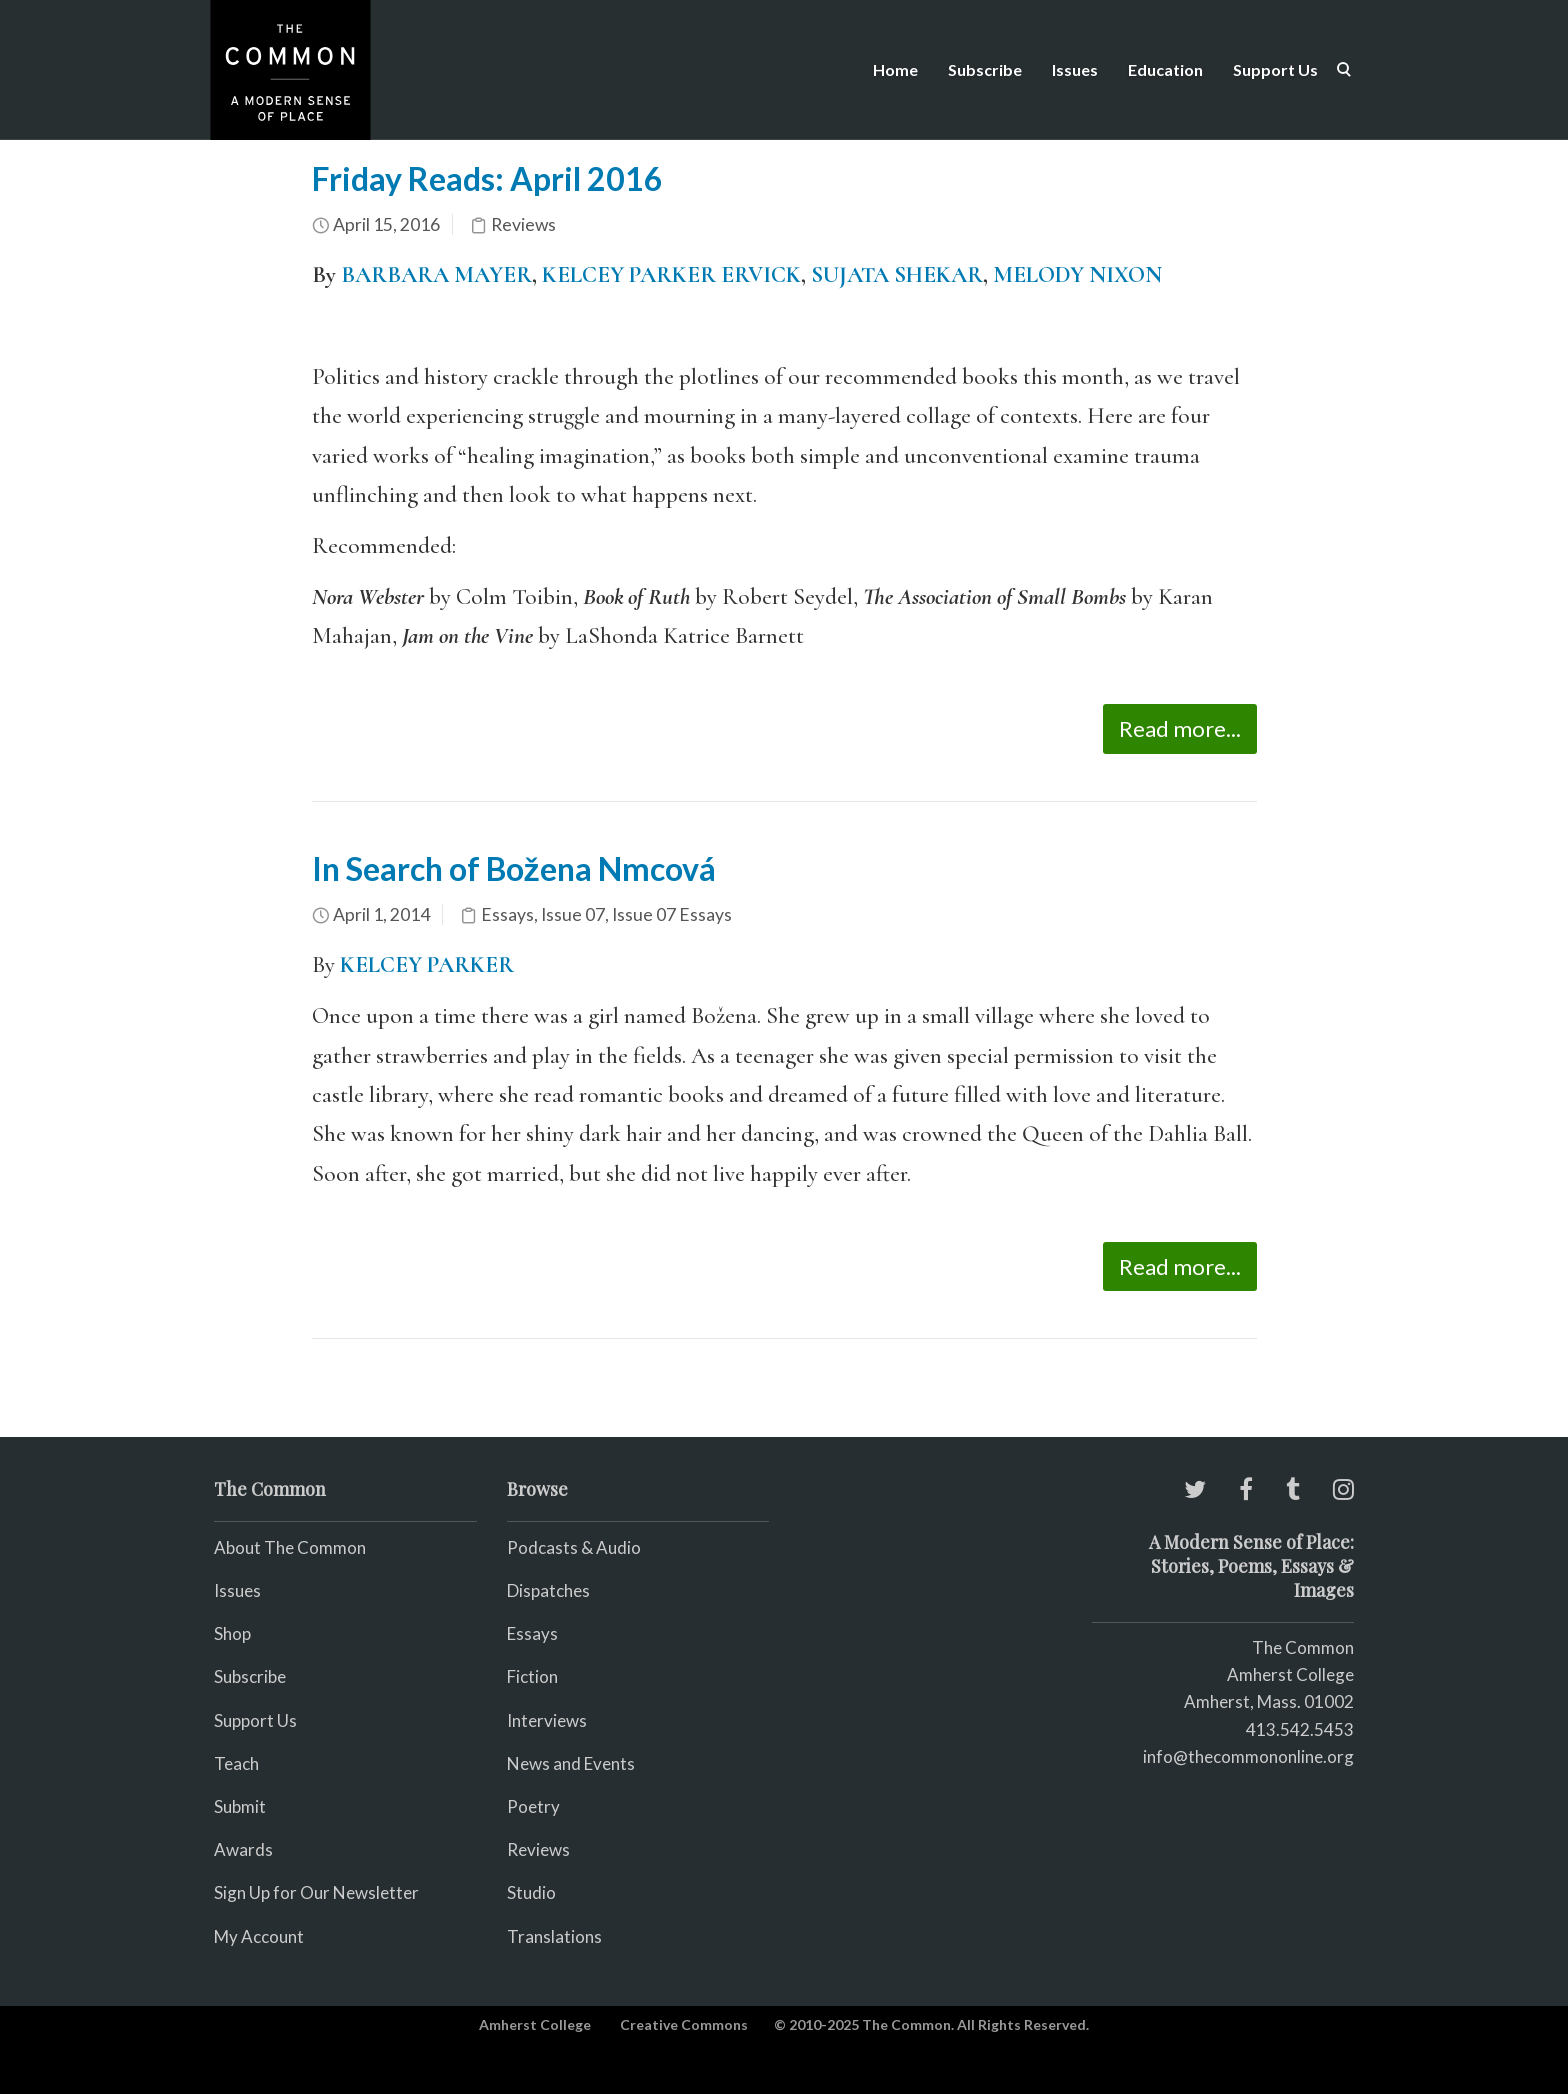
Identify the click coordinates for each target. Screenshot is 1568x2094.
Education (1165, 69)
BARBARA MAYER (436, 275)
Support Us (1275, 69)
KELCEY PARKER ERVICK (671, 275)
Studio (531, 1892)
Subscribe (985, 69)
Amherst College (535, 2024)
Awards (243, 1849)
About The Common (290, 1547)
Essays (507, 914)
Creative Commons (684, 2024)
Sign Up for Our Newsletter (316, 1892)
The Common (1303, 1647)
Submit (240, 1806)
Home (895, 69)
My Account (259, 1936)
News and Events (571, 1763)
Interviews (547, 1720)
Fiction (532, 1676)
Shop (232, 1633)
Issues (1075, 69)
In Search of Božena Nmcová (514, 868)
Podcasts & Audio (574, 1547)
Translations (554, 1936)
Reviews (523, 224)
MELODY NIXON (1077, 275)
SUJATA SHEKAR (897, 275)
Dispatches (548, 1590)
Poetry (533, 1806)
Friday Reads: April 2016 (487, 178)
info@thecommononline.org (1248, 1756)
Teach (236, 1763)
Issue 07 (573, 914)
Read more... (1180, 728)
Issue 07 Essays (672, 914)
